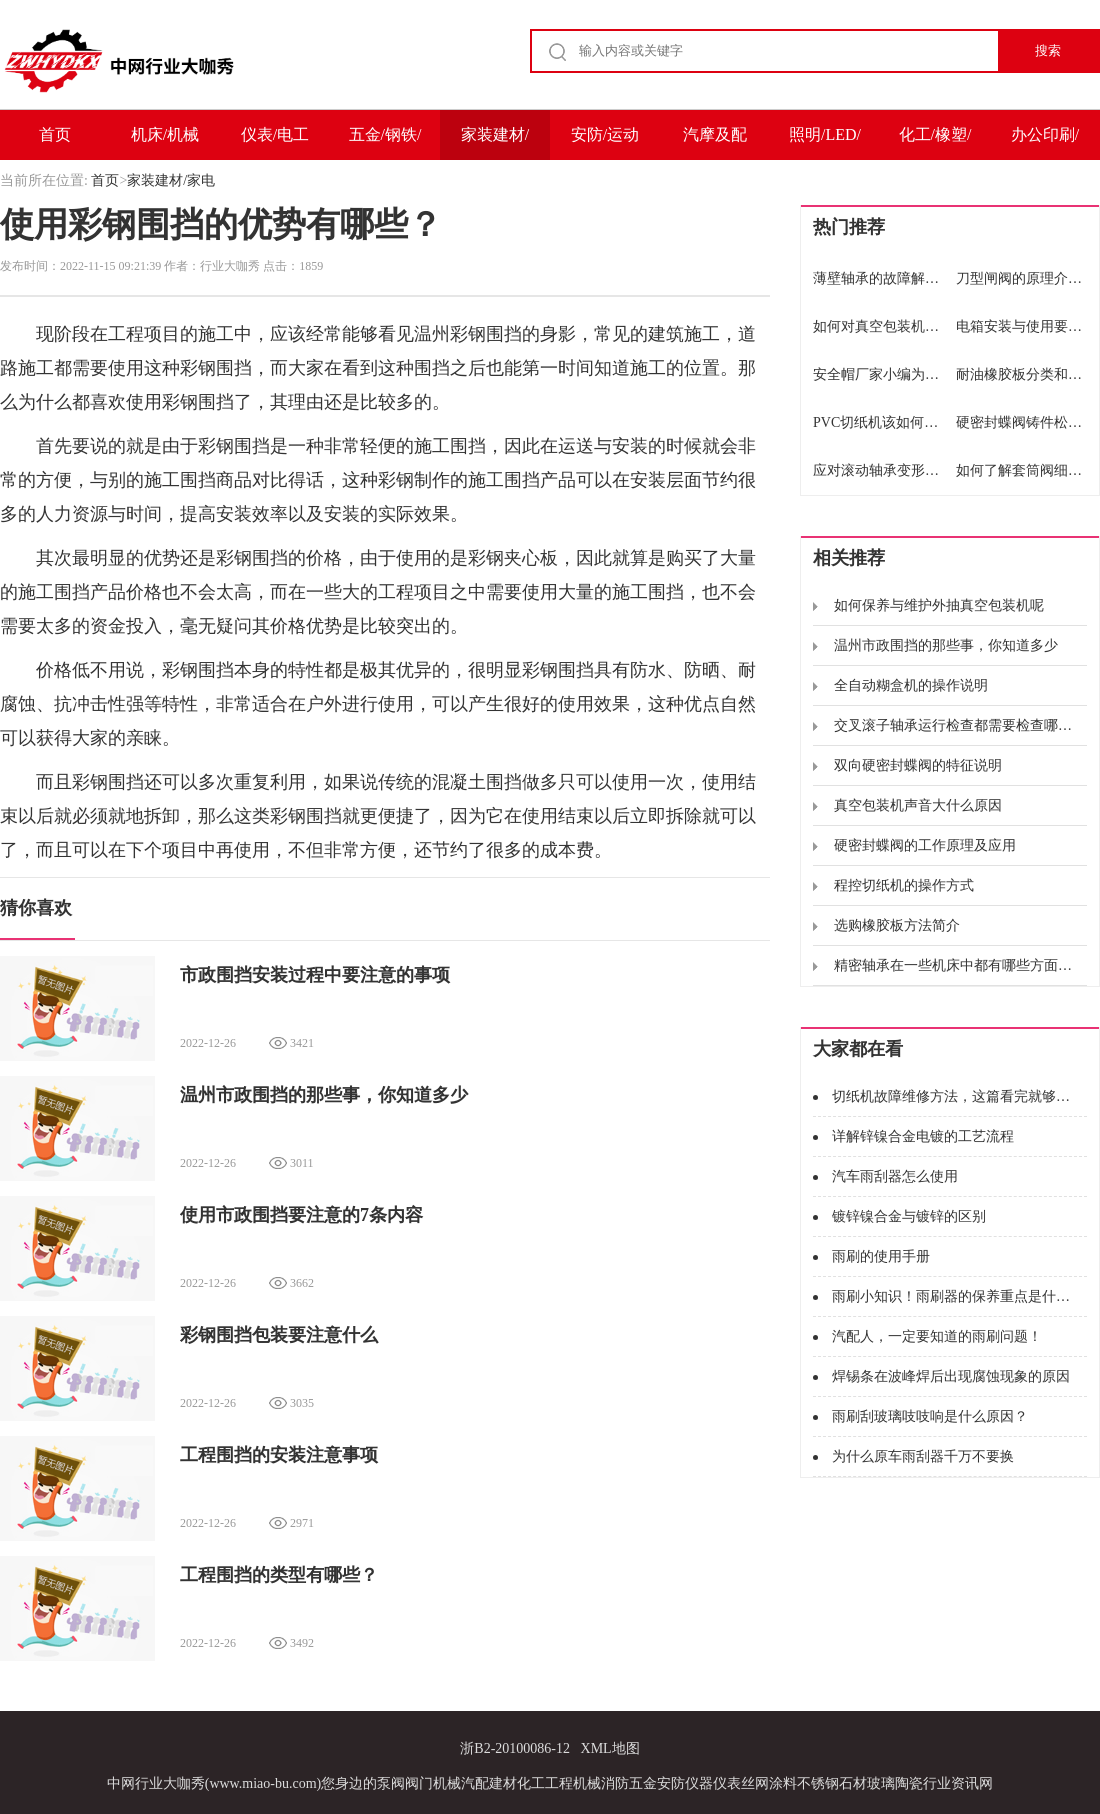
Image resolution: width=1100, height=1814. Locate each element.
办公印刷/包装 (1045, 143)
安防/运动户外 (605, 143)
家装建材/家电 (495, 143)
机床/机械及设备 (165, 143)
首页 (55, 134)
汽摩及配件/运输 (715, 143)
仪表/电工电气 (275, 143)
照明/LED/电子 (825, 143)
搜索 (1048, 50)
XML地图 (610, 1748)
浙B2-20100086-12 (515, 1748)
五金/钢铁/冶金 (385, 143)
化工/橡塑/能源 (935, 143)
